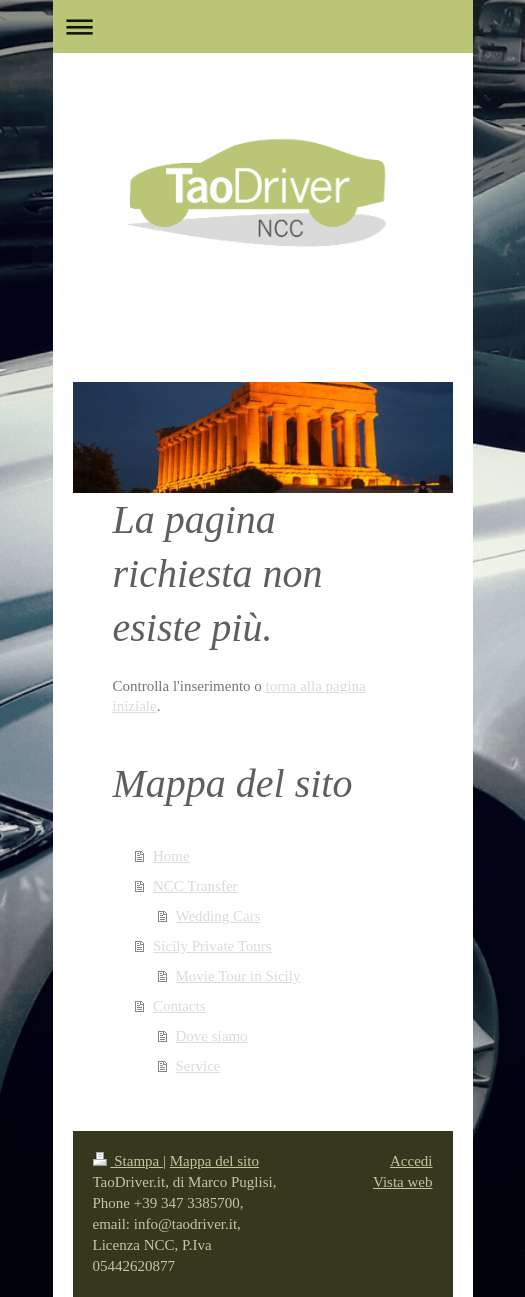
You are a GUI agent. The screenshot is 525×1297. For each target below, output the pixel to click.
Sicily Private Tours (212, 946)
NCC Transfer (195, 886)
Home (171, 856)
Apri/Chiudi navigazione (263, 26)
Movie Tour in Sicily (238, 976)
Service (198, 1066)
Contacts (179, 1006)
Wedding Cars (218, 916)
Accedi (411, 1161)
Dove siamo (212, 1036)
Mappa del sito (214, 1161)
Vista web (403, 1182)
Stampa (128, 1161)
